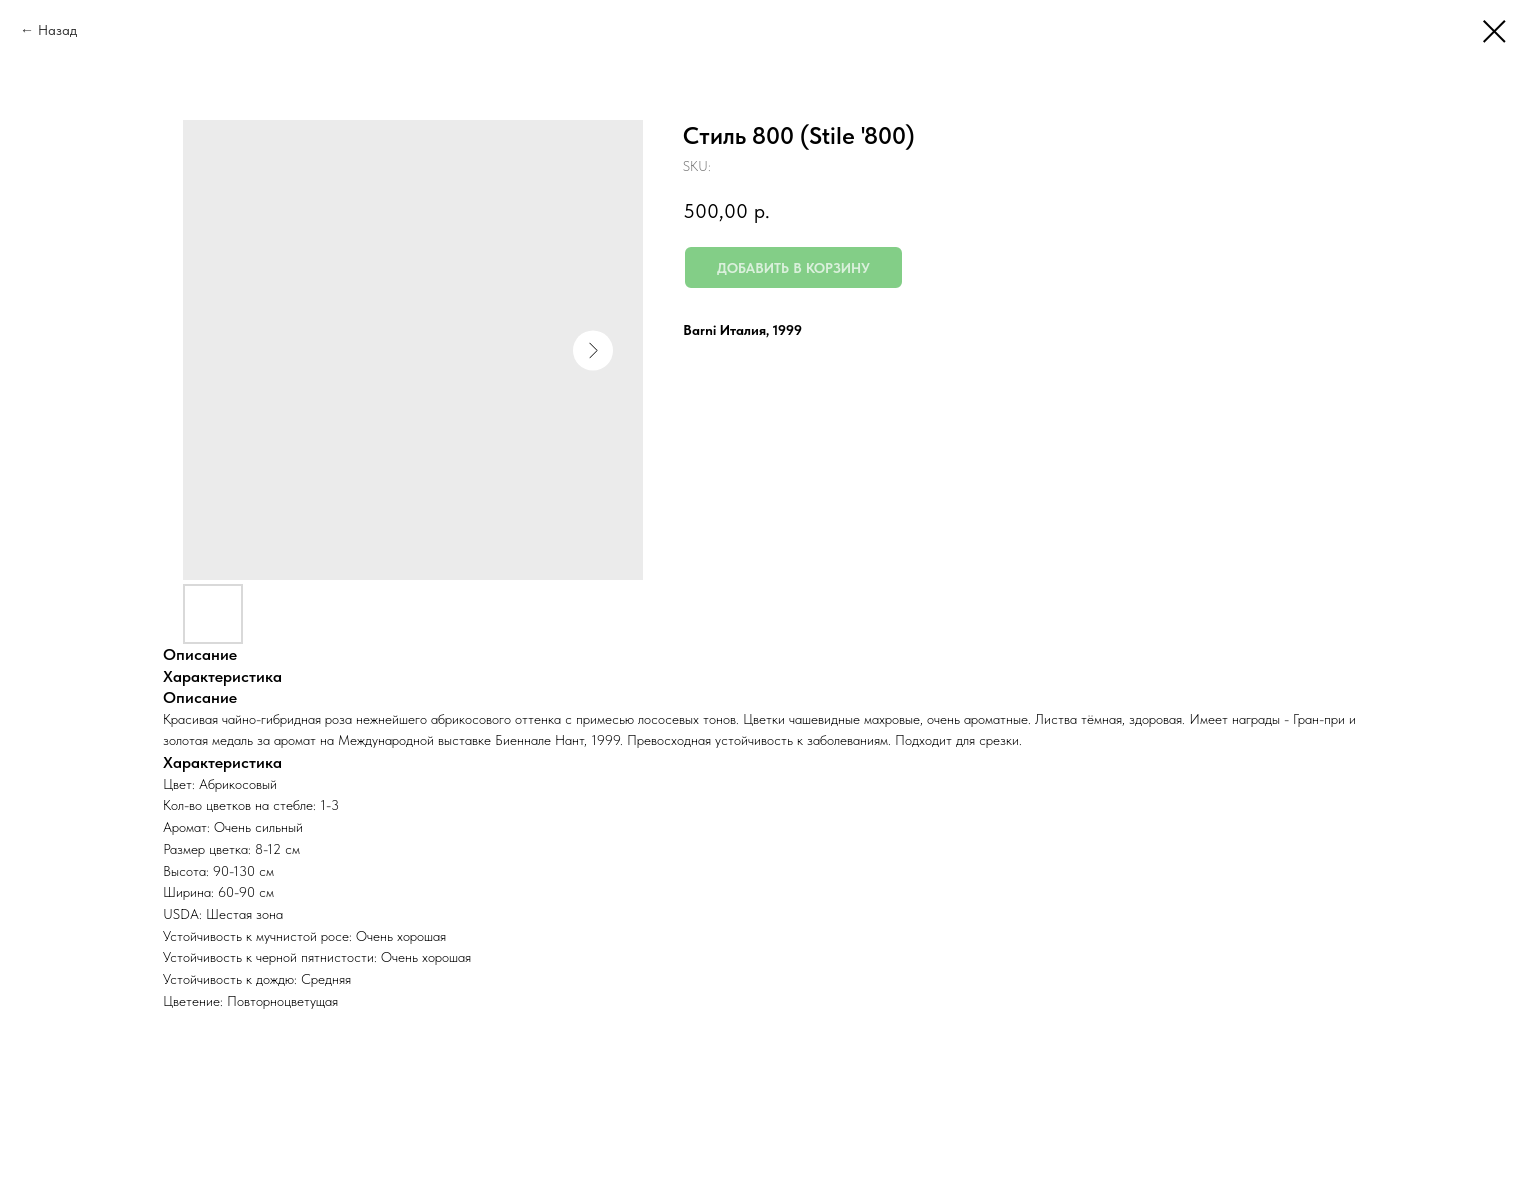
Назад (57, 30)
